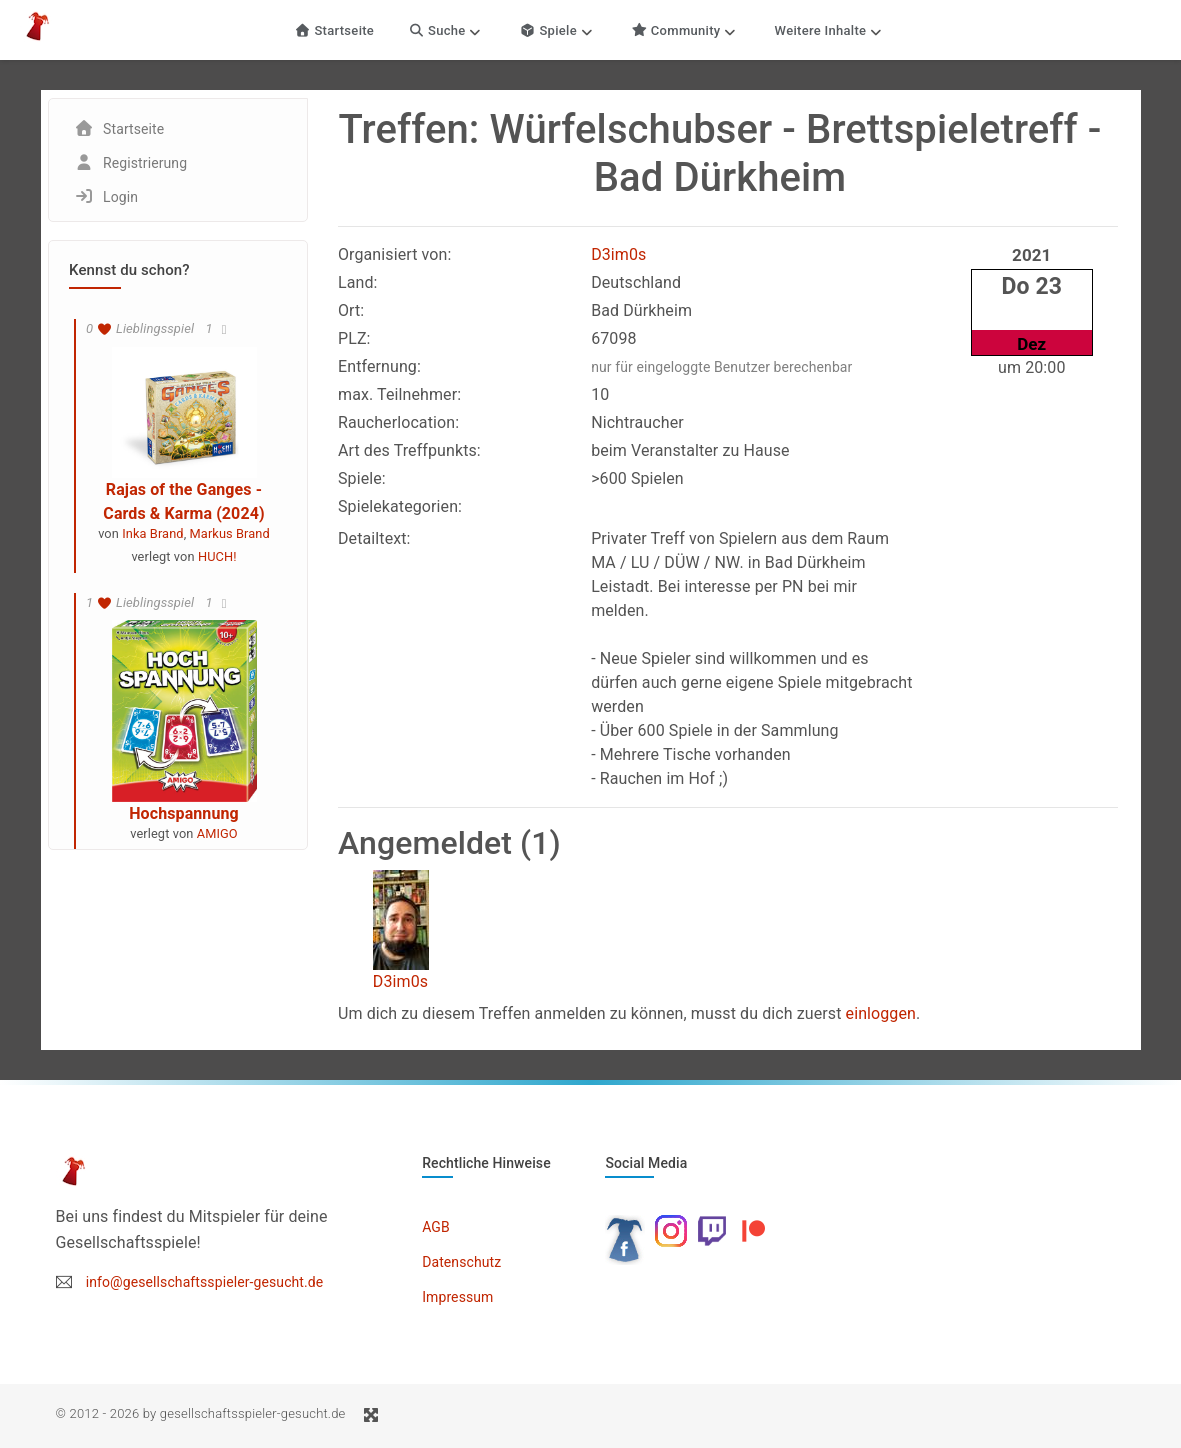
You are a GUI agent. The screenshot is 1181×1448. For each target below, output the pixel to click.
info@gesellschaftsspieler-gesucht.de (205, 1282)
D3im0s (618, 254)
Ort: (351, 310)
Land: (358, 282)
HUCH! (217, 556)
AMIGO (217, 833)
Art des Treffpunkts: (409, 450)
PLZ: (354, 338)
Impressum (457, 1297)
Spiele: (362, 478)
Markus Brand (230, 533)
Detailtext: (374, 538)
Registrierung (145, 163)
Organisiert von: (394, 254)
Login (120, 197)
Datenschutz (461, 1262)
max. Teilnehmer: (399, 394)
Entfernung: (379, 366)
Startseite (335, 30)
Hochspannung (184, 813)
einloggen (881, 1013)
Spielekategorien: (400, 506)
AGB (436, 1227)
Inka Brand (152, 533)
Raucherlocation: (398, 422)
